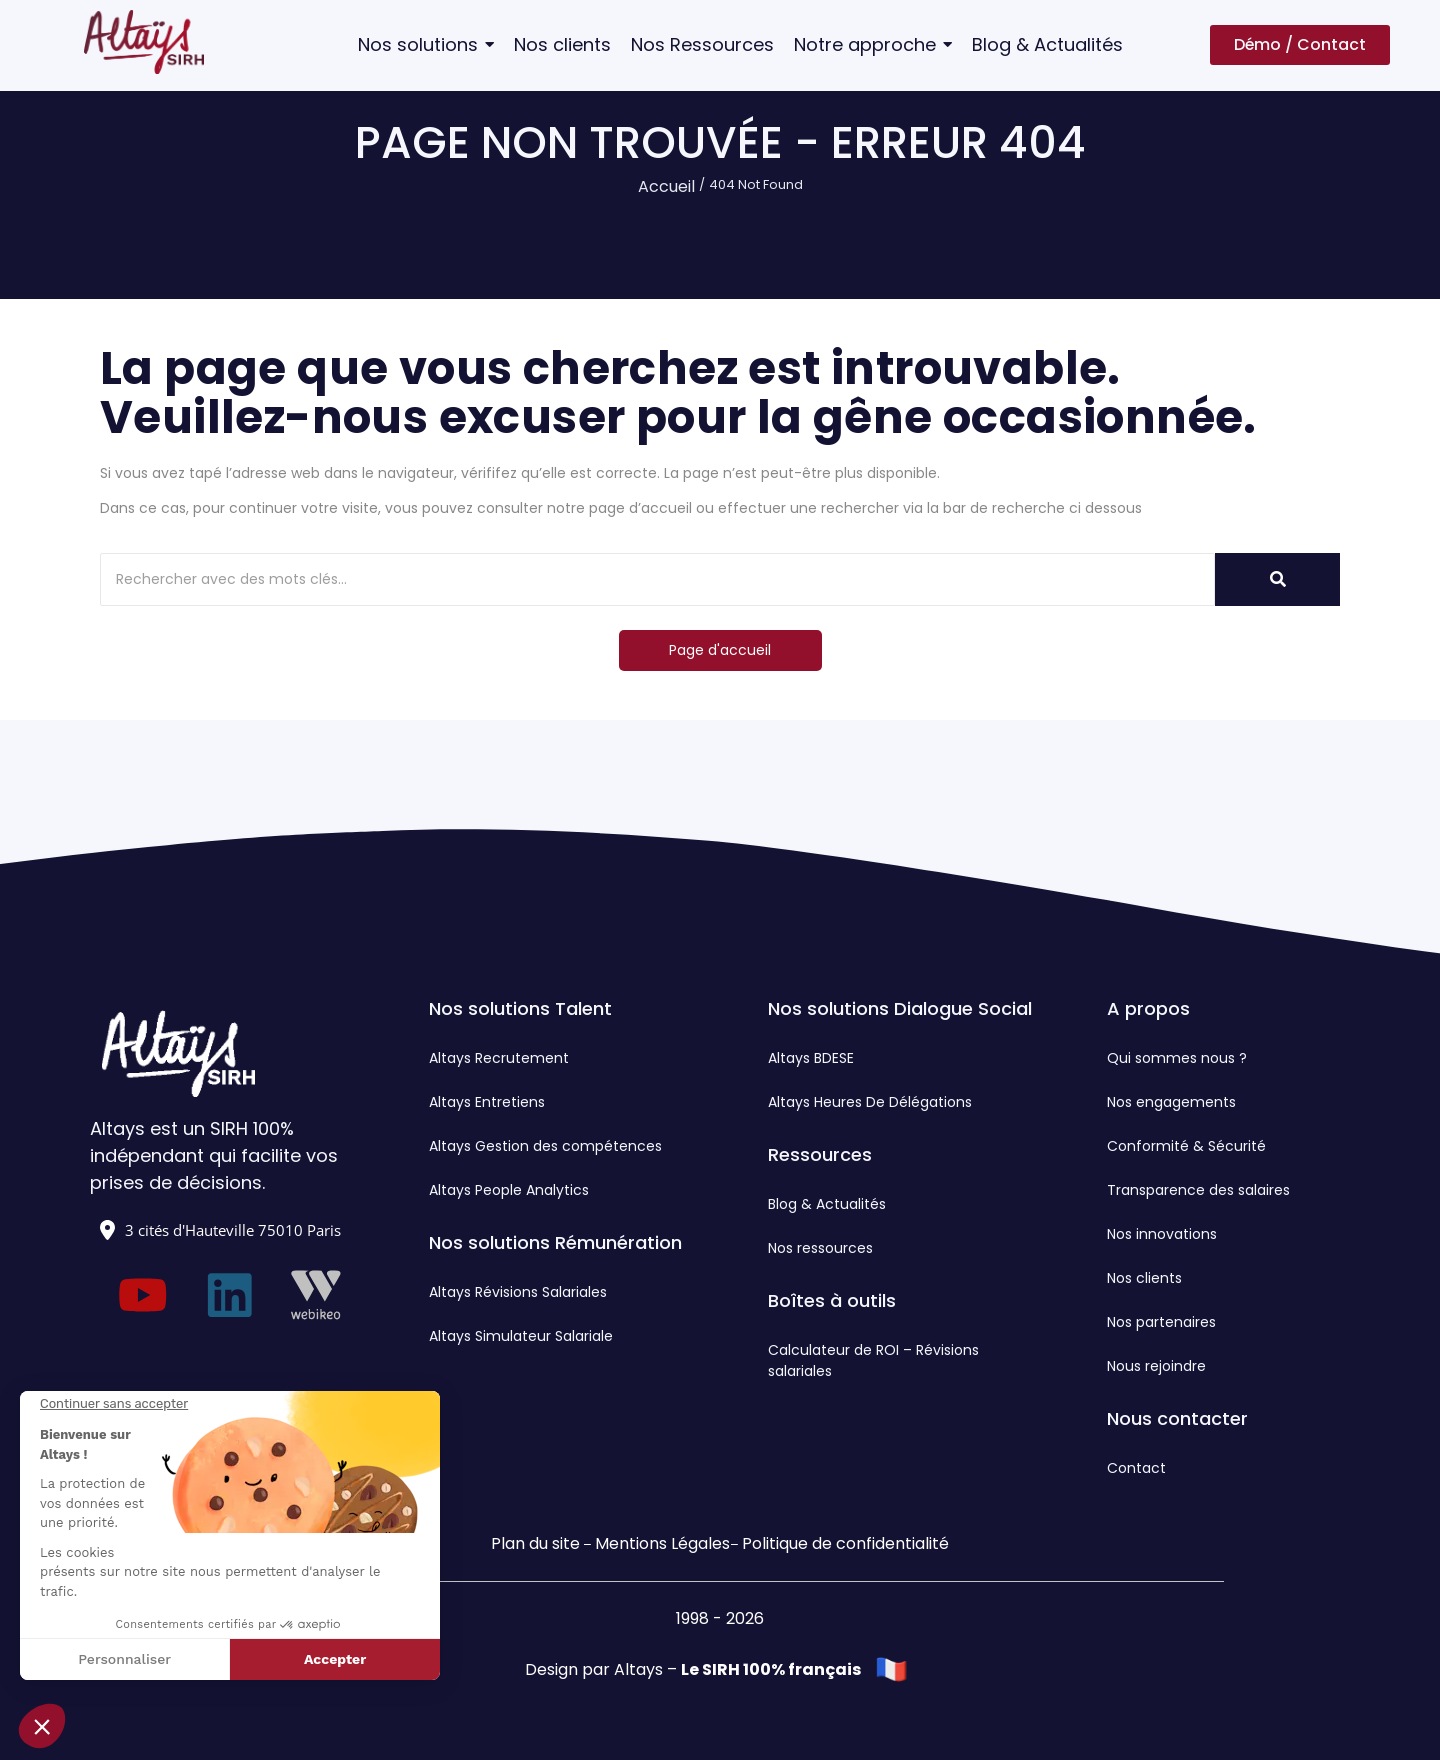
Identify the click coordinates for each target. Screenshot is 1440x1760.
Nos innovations (1162, 1234)
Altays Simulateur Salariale (521, 1336)
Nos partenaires (1161, 1322)
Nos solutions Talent (520, 1008)
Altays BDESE (811, 1058)
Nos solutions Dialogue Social (900, 1008)
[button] (42, 1726)
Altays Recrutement (499, 1058)
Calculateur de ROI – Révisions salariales (873, 1360)
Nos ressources (820, 1248)
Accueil (666, 186)
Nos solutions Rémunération (555, 1242)
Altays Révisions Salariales (518, 1292)
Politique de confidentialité (845, 1543)
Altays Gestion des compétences (545, 1146)
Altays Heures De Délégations (870, 1102)
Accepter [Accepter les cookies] (335, 1659)
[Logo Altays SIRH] (144, 42)
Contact (1136, 1468)
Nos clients (1144, 1278)
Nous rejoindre (1156, 1366)
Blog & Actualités (827, 1204)
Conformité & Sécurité (1186, 1146)
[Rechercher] (657, 579)
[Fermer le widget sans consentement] (114, 1404)
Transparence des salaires (1198, 1190)
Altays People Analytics (509, 1190)
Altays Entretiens (487, 1102)
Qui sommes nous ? (1177, 1058)
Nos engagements (1171, 1102)
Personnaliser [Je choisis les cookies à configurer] (124, 1659)
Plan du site (535, 1543)
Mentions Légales (662, 1543)
